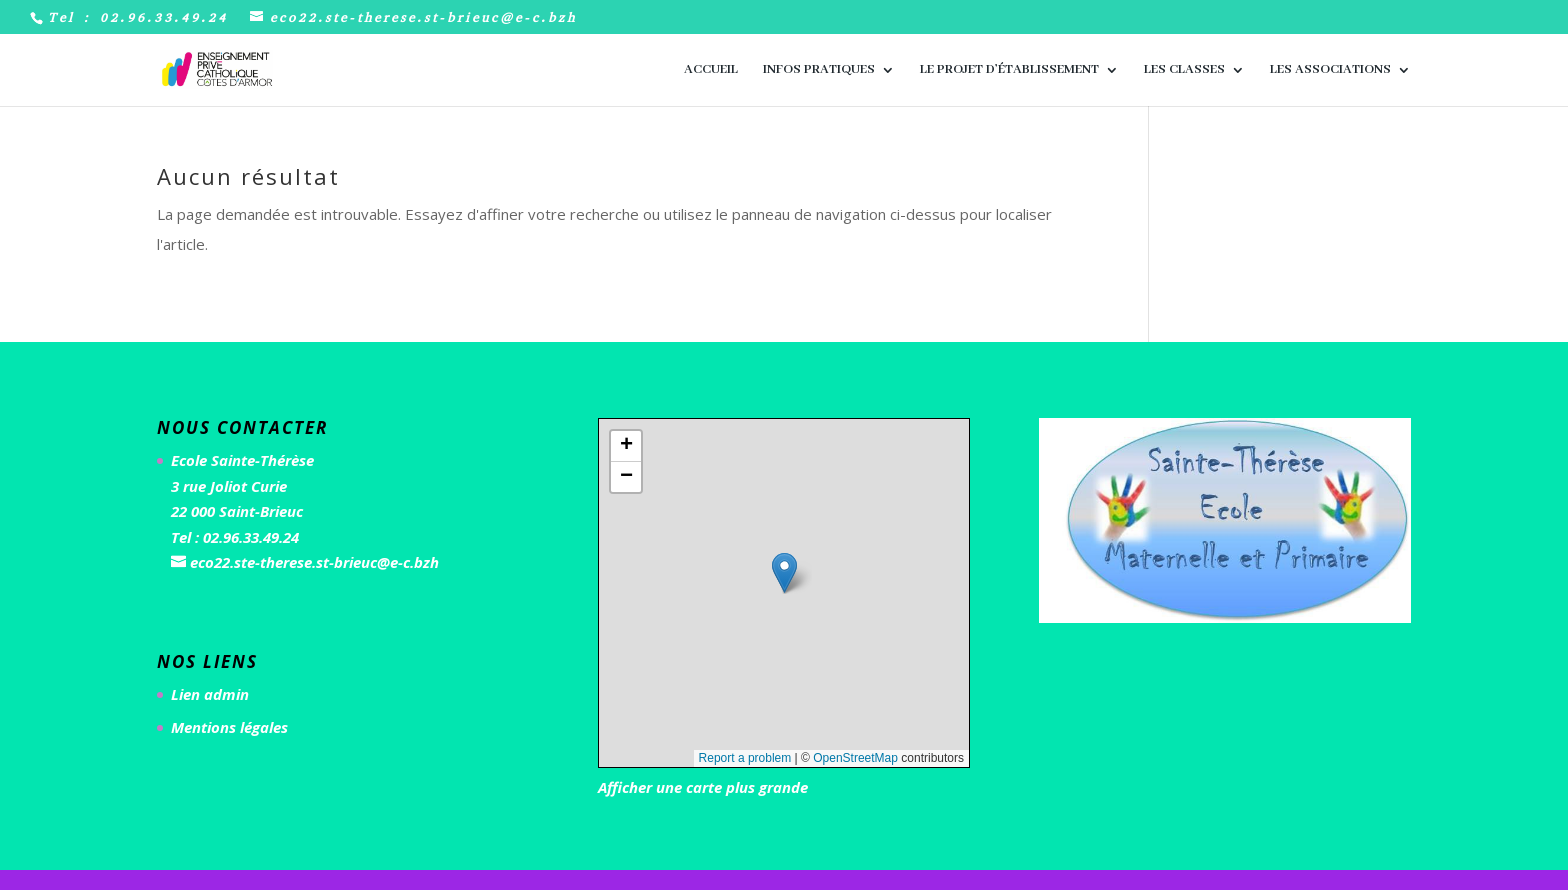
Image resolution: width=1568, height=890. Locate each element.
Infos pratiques (819, 70)
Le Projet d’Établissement (1009, 70)
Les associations (1330, 70)
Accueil (711, 70)
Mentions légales (229, 727)
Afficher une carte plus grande (703, 787)
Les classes (1184, 70)
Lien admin (210, 694)
